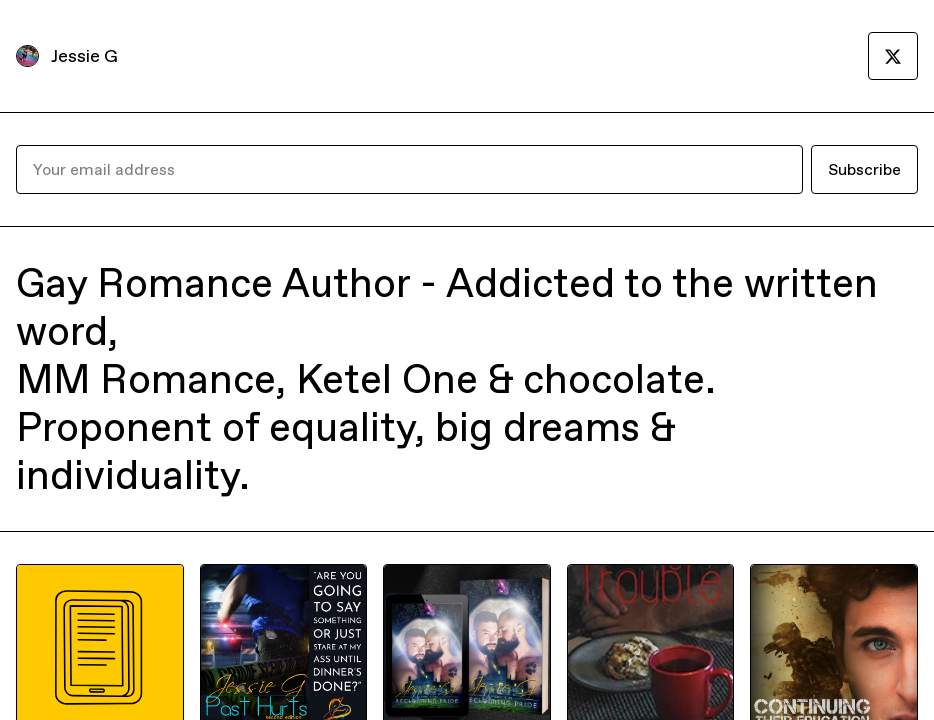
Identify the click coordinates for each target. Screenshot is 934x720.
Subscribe (864, 169)
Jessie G (84, 55)
